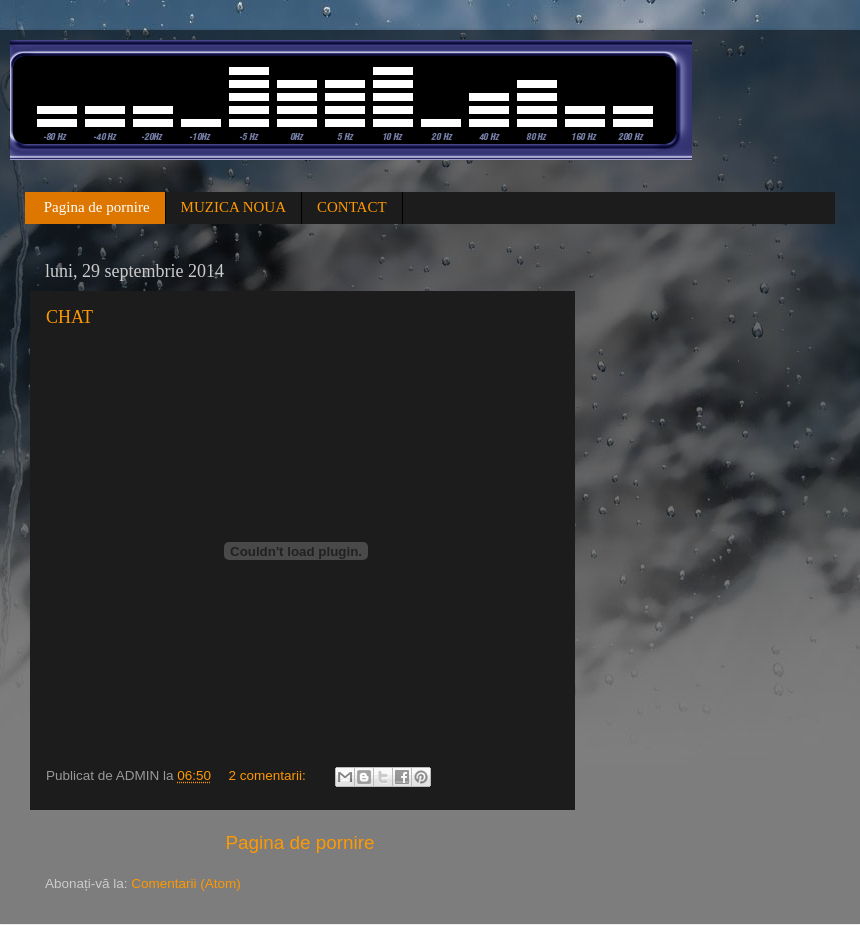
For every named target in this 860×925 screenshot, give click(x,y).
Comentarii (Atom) (186, 883)
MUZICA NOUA (233, 207)
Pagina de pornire (97, 207)
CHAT (69, 317)
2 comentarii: (268, 775)
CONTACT (352, 207)
